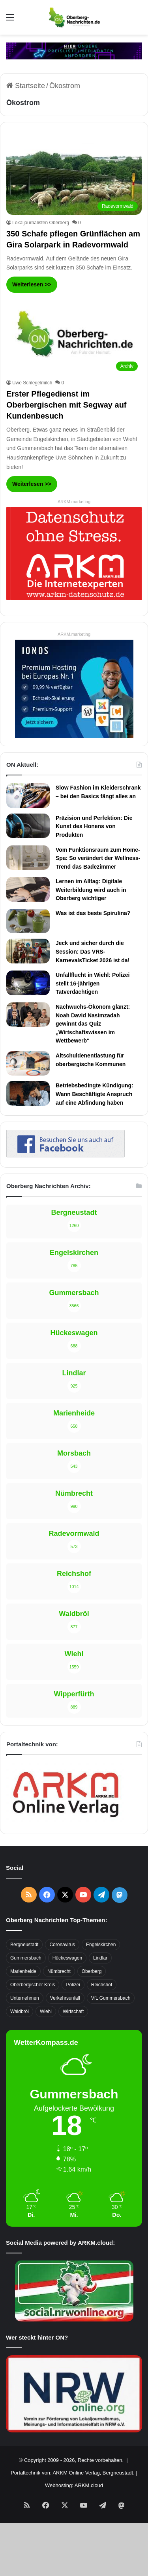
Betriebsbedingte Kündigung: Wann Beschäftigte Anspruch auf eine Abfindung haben (94, 1093)
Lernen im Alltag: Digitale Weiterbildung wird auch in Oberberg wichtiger (91, 889)
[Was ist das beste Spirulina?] (28, 921)
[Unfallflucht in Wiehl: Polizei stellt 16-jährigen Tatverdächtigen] (28, 983)
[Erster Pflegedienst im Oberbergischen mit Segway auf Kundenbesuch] (74, 336)
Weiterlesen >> (31, 284)
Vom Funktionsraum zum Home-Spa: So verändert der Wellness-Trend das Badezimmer (98, 858)
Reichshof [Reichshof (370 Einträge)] (101, 1984)
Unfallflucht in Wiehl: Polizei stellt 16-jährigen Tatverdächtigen (92, 983)
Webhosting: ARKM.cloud (74, 2485)
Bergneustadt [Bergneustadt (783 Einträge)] (24, 1944)
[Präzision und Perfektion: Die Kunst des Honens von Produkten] (28, 826)
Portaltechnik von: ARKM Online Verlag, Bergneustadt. (73, 2473)
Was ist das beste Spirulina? (93, 913)
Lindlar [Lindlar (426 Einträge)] (100, 1958)
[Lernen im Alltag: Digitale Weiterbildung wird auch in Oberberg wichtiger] (28, 889)
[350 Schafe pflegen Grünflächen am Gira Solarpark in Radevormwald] (74, 176)
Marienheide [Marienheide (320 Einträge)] (23, 1971)
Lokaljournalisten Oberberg (40, 222)
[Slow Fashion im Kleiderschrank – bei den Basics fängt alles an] (28, 795)
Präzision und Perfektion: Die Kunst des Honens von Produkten (94, 826)
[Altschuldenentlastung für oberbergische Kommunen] (28, 1063)
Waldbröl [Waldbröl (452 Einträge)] (19, 2011)
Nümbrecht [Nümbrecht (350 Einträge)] (59, 1971)
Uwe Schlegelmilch (32, 383)
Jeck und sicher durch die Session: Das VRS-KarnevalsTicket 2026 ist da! (92, 951)
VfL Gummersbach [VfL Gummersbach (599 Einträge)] (111, 1998)
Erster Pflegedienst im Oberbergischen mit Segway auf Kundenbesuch (66, 404)
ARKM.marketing (74, 501)
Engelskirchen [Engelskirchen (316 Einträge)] (101, 1944)
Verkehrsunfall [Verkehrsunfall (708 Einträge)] (65, 1998)
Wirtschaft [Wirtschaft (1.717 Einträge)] (73, 2011)
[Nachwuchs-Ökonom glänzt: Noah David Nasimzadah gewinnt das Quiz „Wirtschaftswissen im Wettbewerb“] (28, 1014)
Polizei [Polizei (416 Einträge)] (73, 1984)
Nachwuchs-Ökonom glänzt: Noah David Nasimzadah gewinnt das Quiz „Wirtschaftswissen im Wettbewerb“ (93, 1024)
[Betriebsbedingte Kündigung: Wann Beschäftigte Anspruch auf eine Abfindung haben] (28, 1093)
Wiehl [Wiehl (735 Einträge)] (46, 2011)
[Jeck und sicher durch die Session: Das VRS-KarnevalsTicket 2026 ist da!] (28, 951)
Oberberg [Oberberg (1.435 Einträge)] (92, 1971)
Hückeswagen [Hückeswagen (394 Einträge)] (67, 1958)
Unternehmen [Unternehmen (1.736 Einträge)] (24, 1998)
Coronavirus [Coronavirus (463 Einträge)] (62, 1944)
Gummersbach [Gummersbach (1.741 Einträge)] (25, 1958)
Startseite (25, 86)
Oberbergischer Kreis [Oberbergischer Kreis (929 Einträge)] (32, 1984)
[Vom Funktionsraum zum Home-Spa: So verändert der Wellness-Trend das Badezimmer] (28, 857)
